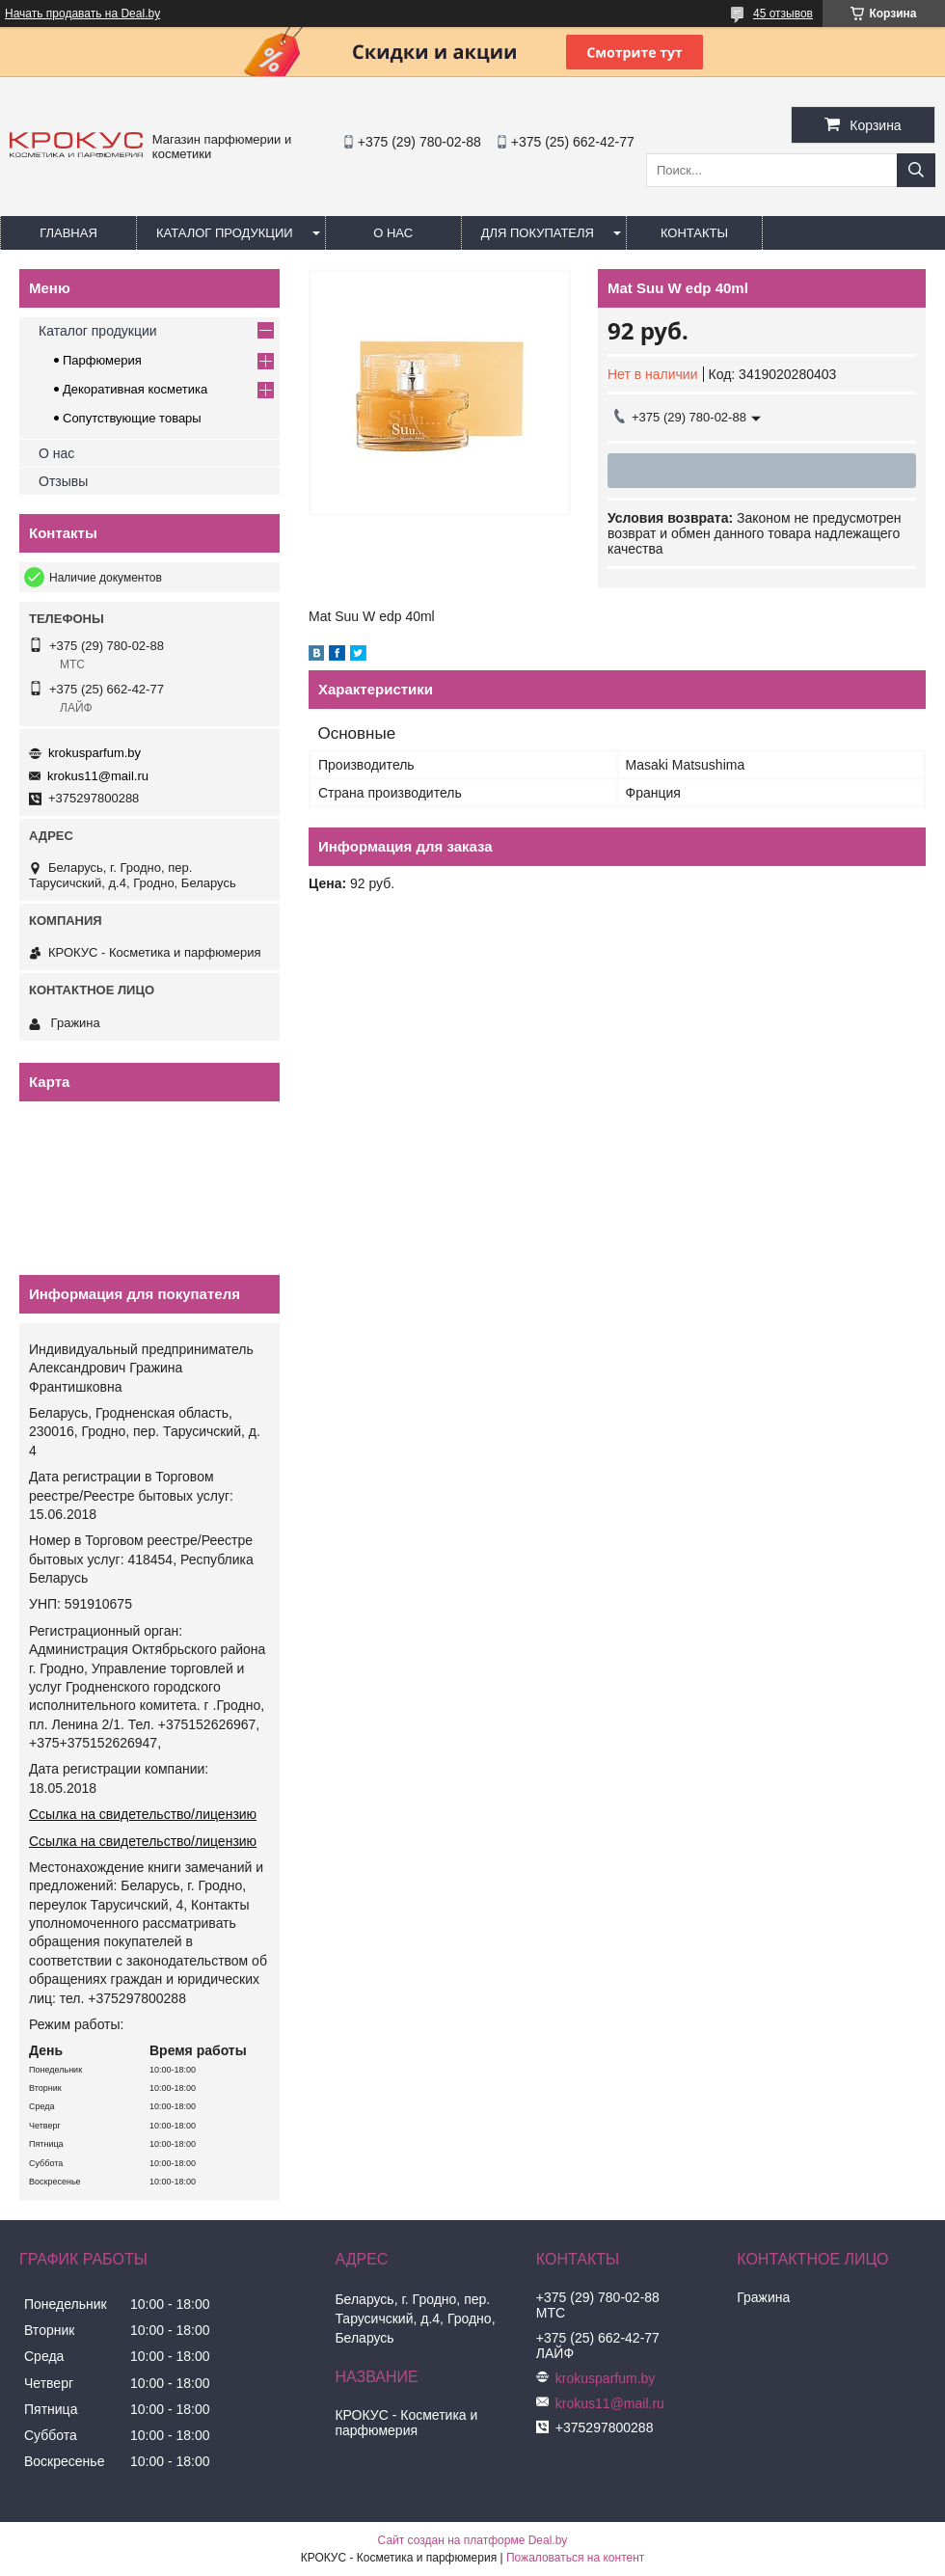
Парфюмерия (102, 360)
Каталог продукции (224, 233)
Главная (68, 233)
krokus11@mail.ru (97, 776)
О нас (393, 233)
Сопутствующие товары (132, 418)
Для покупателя (537, 233)
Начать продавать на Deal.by (82, 13)
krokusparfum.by (94, 753)
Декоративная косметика (135, 389)
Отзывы (63, 481)
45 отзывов (783, 13)
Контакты (694, 233)
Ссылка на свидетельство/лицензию (142, 1814)
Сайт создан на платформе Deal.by (473, 2540)
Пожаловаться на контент (575, 2557)
